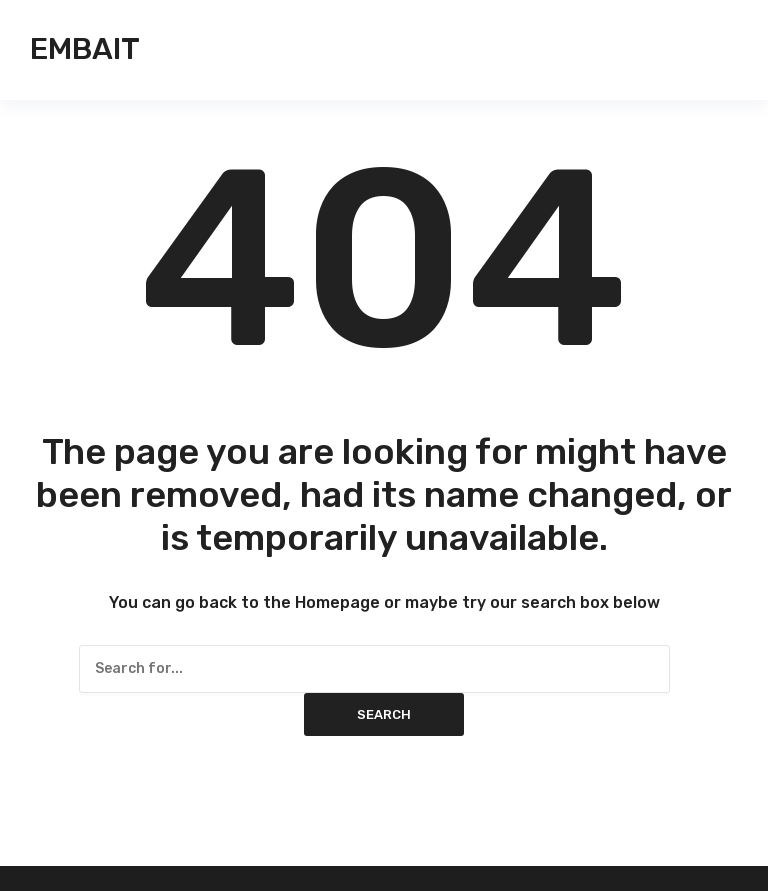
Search (384, 714)
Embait (85, 49)
